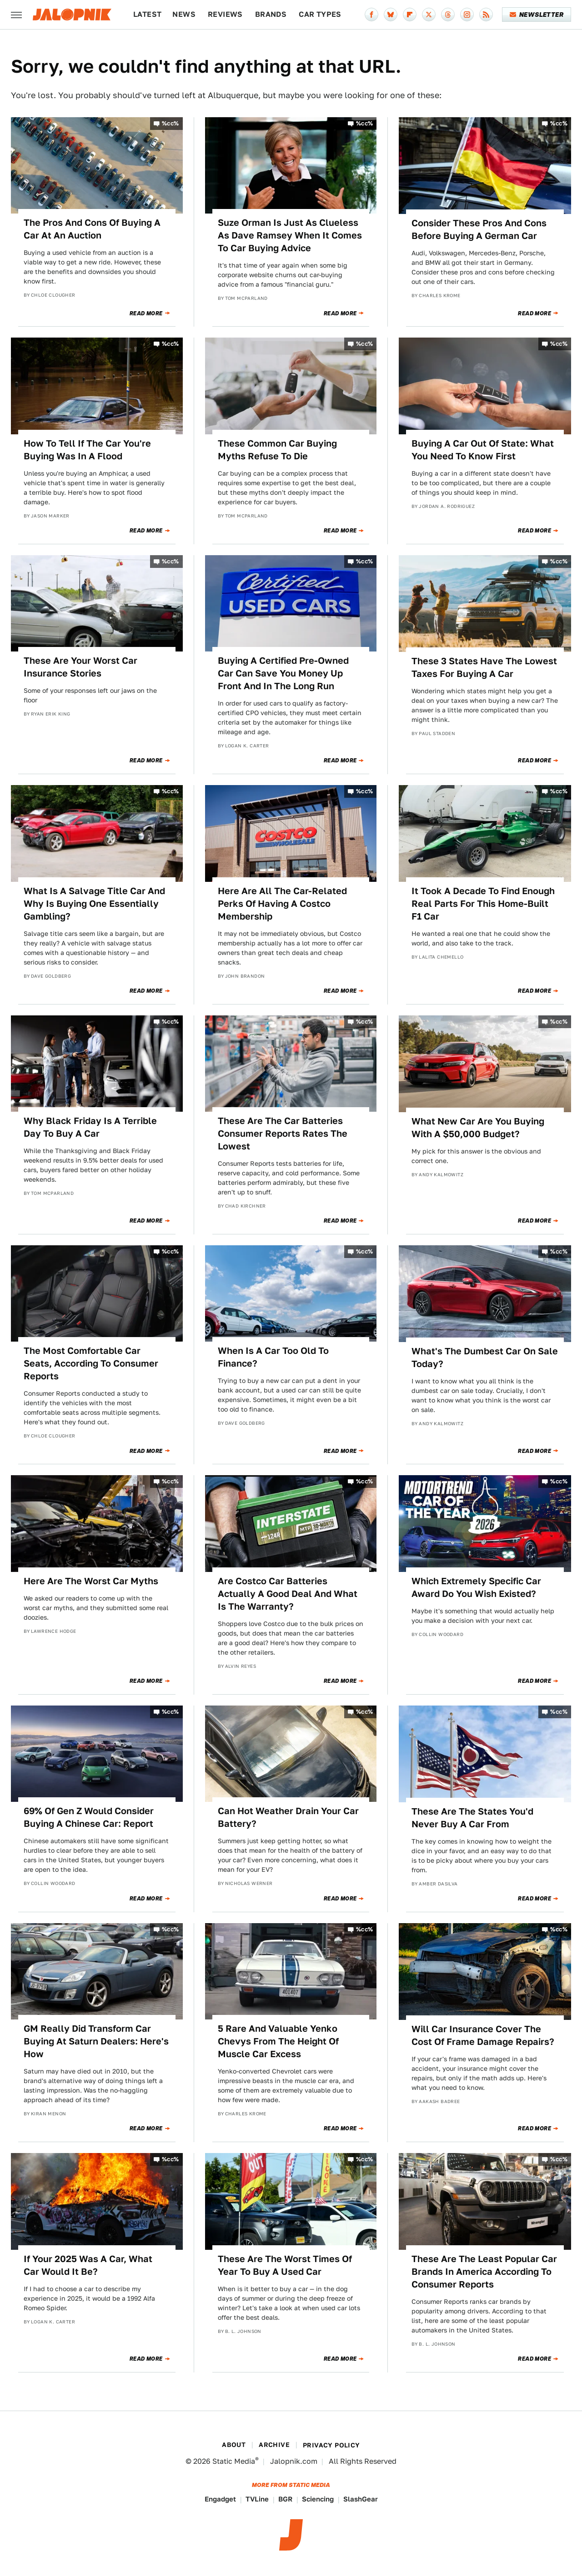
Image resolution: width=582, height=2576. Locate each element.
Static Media (233, 2461)
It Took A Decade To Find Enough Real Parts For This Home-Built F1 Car (483, 903)
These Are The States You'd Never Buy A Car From (472, 1818)
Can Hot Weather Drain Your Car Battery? (288, 1817)
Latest (147, 14)
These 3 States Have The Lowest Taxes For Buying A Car (484, 667)
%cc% (170, 123)
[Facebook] (371, 14)
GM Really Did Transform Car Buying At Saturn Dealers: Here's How (96, 2041)
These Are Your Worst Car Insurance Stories (80, 667)
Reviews (225, 14)
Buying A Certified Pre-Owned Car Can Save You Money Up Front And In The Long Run (283, 673)
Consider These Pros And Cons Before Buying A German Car (479, 229)
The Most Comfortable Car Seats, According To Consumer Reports (91, 1363)
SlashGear (360, 2499)
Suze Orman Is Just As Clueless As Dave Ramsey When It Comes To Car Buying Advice (290, 235)
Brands (270, 14)
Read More (146, 313)
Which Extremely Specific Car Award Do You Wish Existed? (476, 1587)
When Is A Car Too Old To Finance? (273, 1357)
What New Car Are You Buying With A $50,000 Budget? (477, 1127)
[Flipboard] (409, 14)
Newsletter (537, 14)
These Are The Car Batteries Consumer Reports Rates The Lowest (282, 1133)
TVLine (257, 2499)
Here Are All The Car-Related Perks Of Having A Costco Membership (282, 903)
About (234, 2444)
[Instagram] (467, 14)
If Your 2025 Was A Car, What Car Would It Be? (88, 2265)
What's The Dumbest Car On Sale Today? (484, 1357)
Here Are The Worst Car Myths (91, 1581)
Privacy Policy (331, 2445)
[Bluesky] (390, 14)
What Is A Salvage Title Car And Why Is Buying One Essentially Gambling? (94, 903)
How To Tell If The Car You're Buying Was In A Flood (87, 450)
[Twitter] (429, 14)
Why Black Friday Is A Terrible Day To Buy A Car (90, 1127)
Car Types (320, 14)
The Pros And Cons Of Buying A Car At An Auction (92, 229)
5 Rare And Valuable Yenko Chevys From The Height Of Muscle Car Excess (278, 2041)
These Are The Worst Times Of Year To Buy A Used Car (285, 2265)
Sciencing (318, 2499)
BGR (285, 2499)
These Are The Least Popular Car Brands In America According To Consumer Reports (484, 2271)
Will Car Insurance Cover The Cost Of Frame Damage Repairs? (482, 2035)
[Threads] (448, 14)
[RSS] (486, 14)
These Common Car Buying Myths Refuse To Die (277, 450)
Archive (274, 2444)
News (184, 14)
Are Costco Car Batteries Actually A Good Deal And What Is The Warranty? (287, 1594)
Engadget (220, 2499)
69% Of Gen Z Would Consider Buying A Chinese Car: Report (89, 1817)
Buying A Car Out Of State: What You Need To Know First (482, 450)
